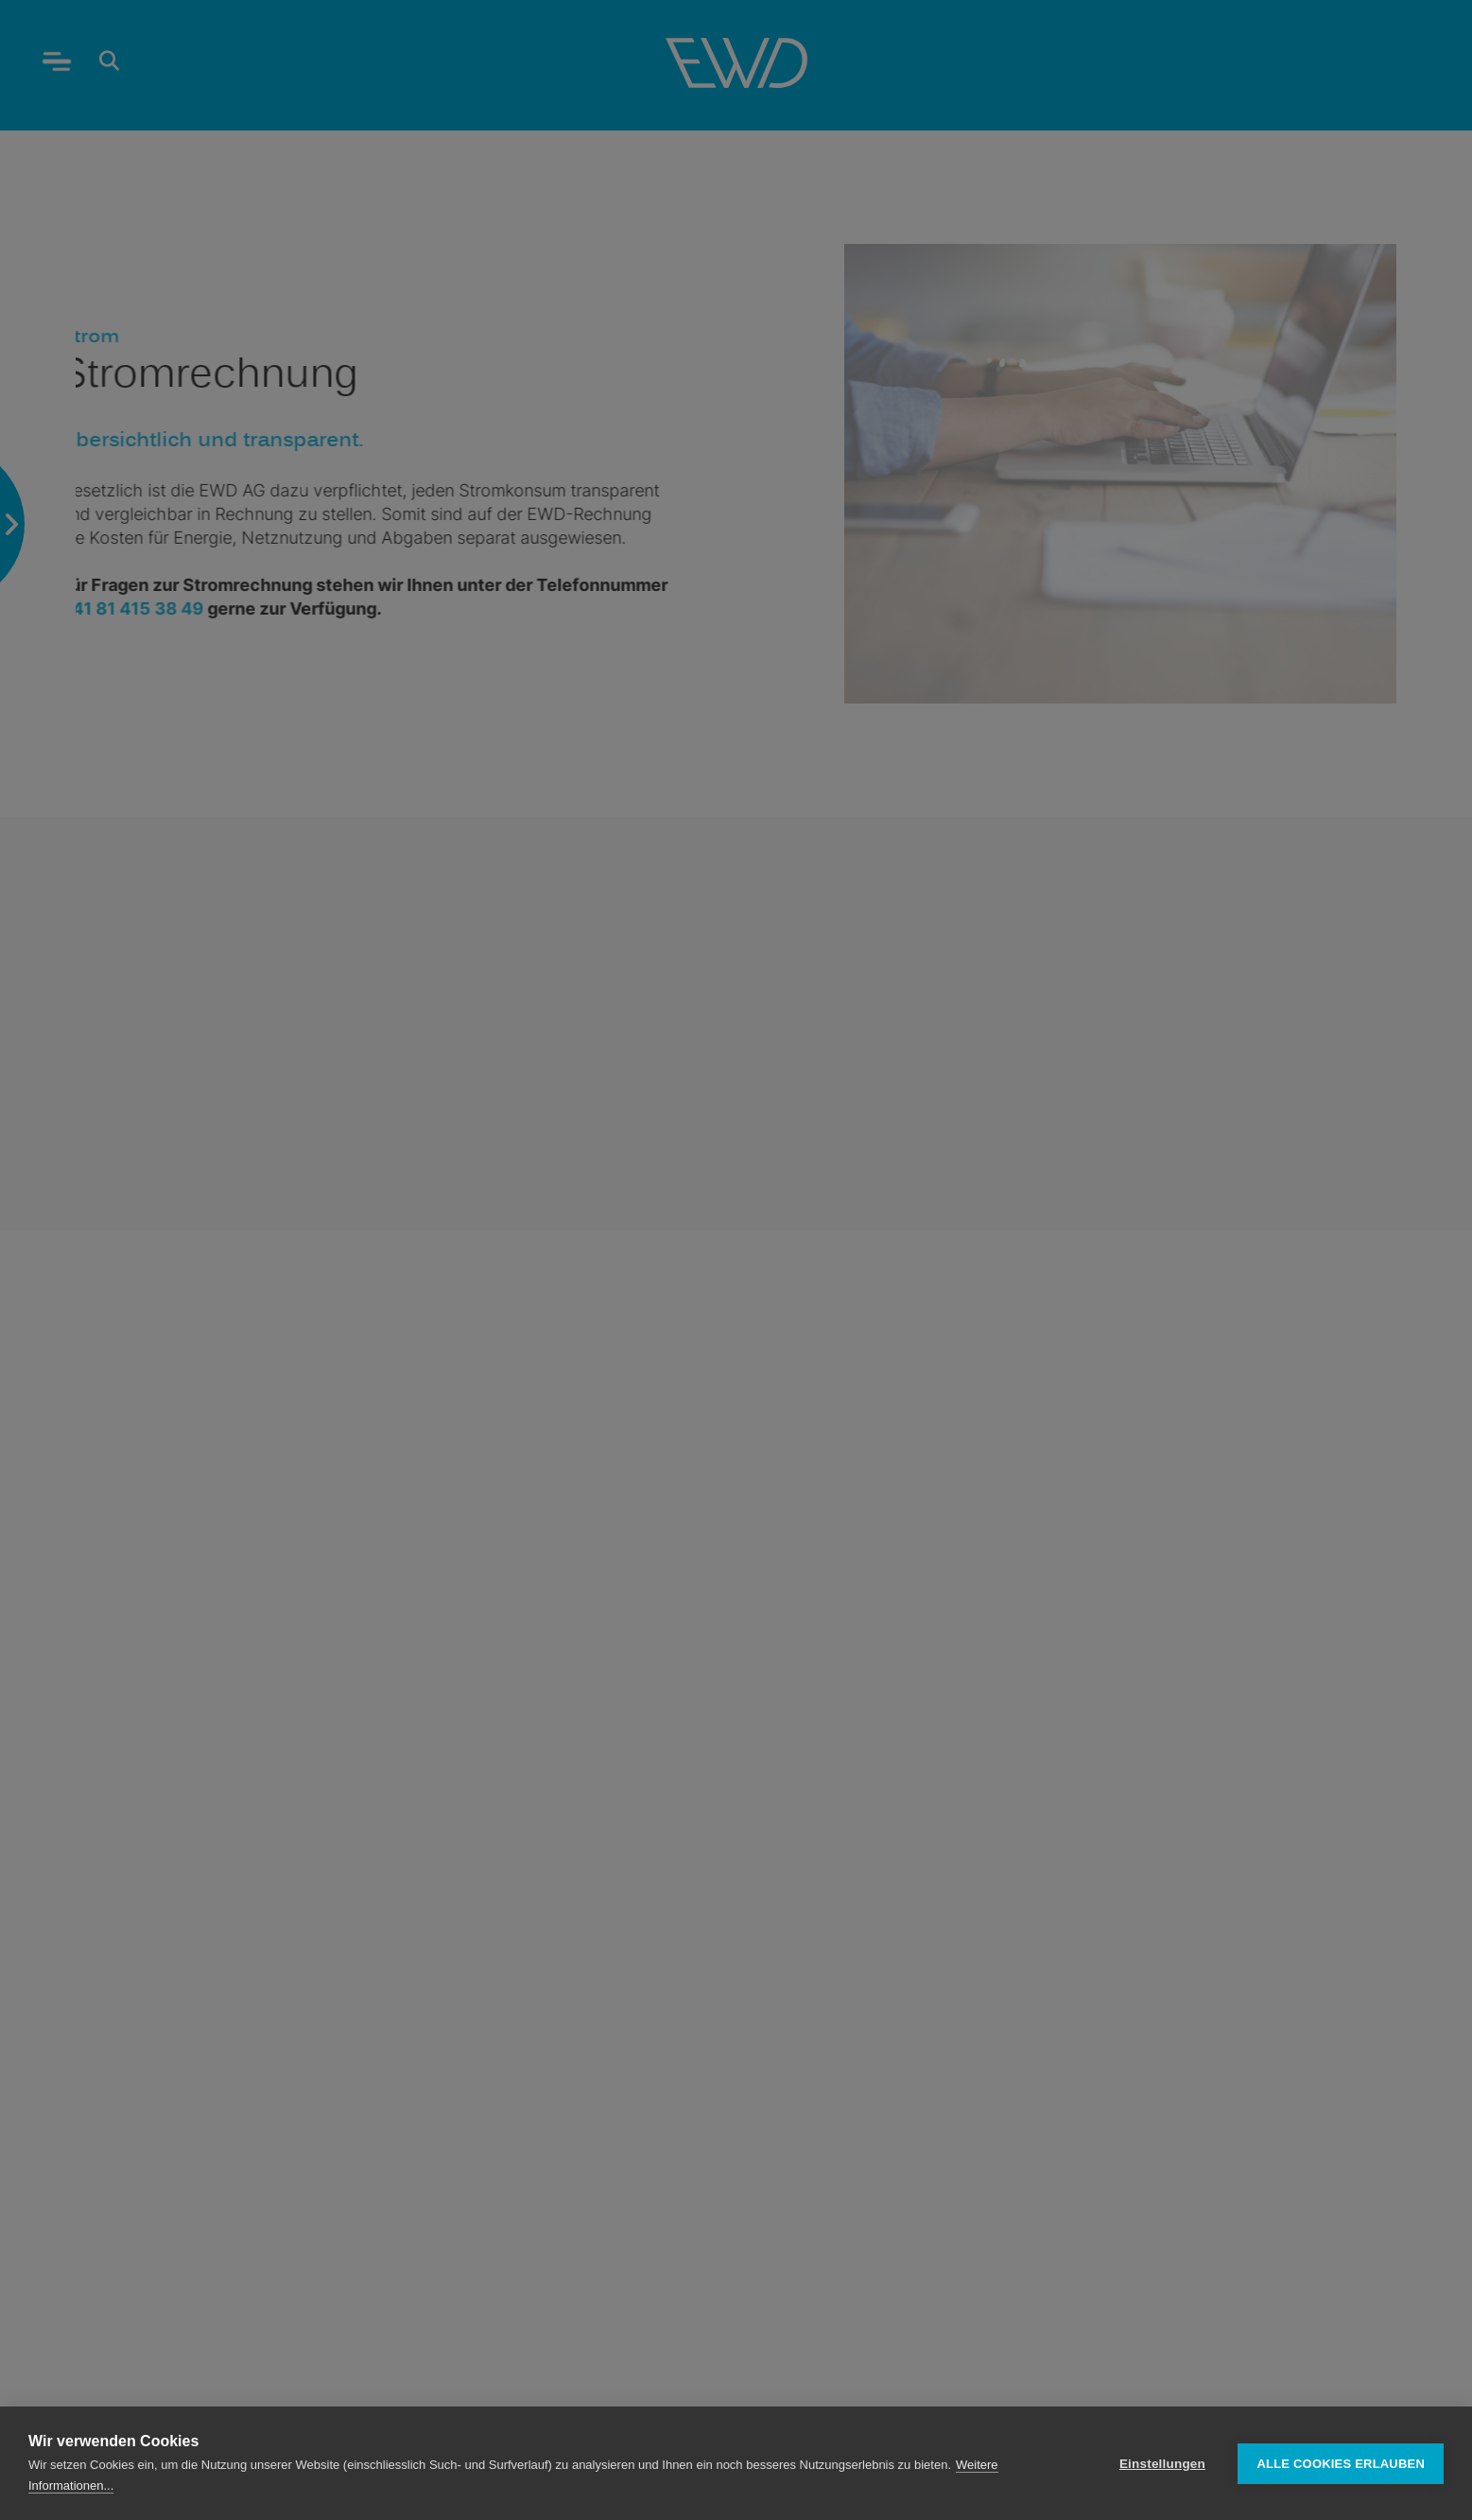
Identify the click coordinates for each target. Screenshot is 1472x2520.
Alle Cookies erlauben (1340, 2464)
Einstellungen (1162, 2464)
